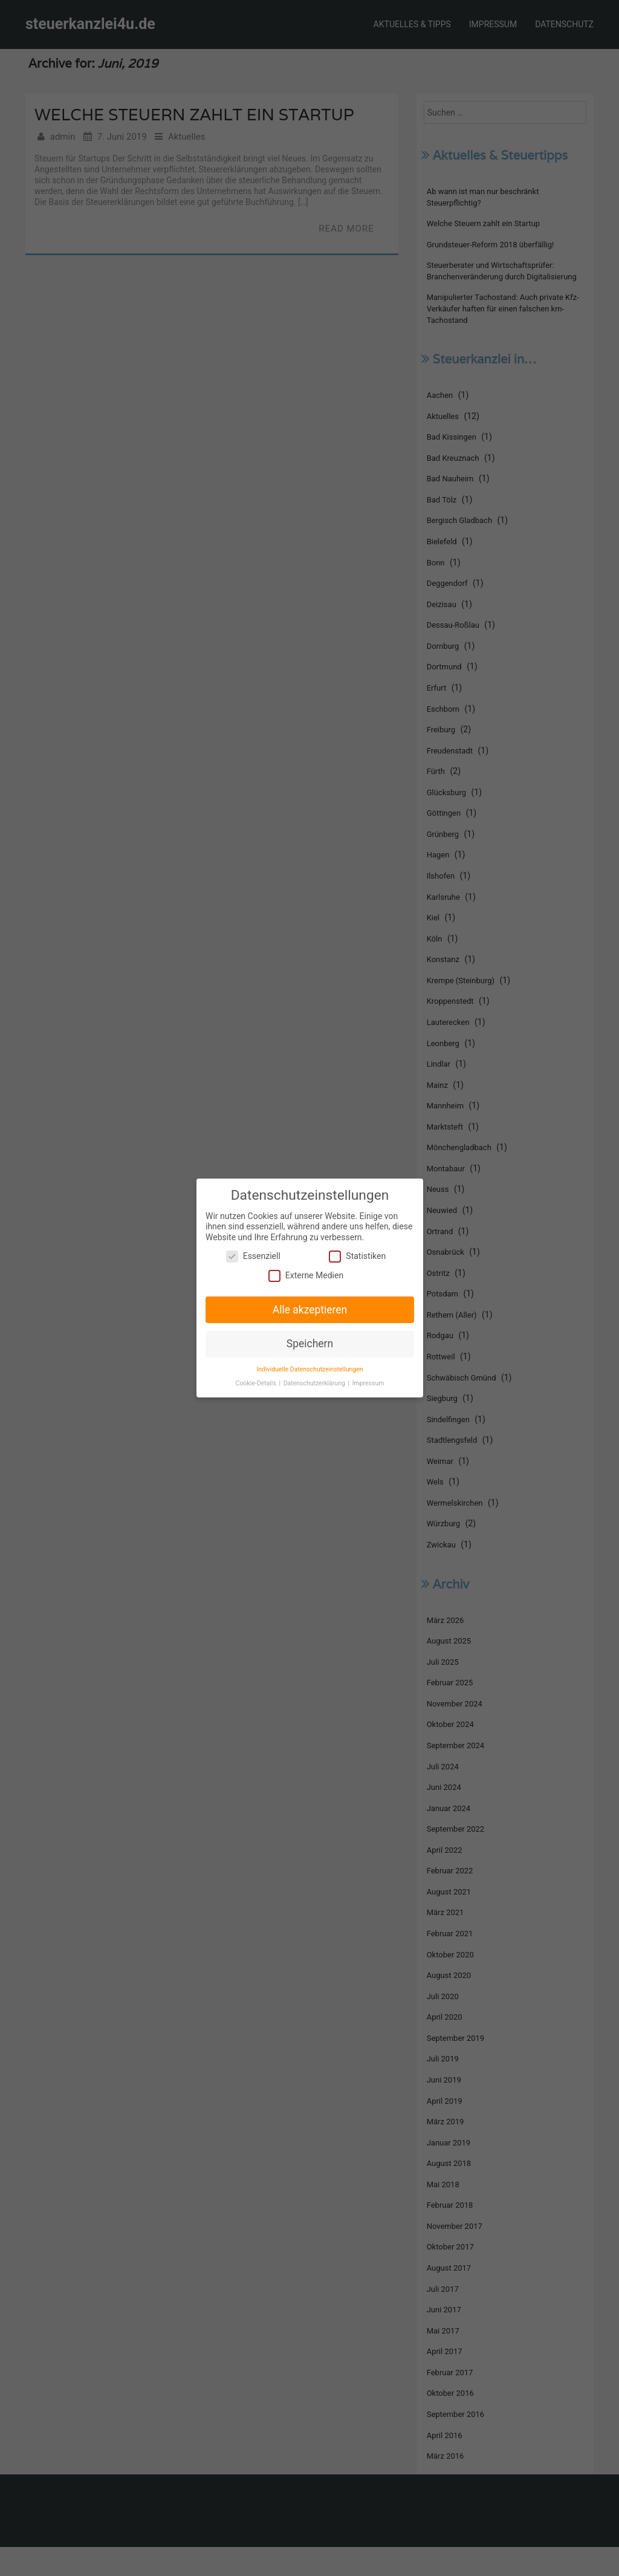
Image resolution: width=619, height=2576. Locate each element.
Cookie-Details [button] (257, 1382)
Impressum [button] (367, 1382)
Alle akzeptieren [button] (309, 1309)
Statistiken (356, 1257)
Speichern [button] (309, 1343)
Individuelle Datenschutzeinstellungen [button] (309, 1368)
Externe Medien (305, 1275)
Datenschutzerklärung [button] (315, 1382)
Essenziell (253, 1257)
